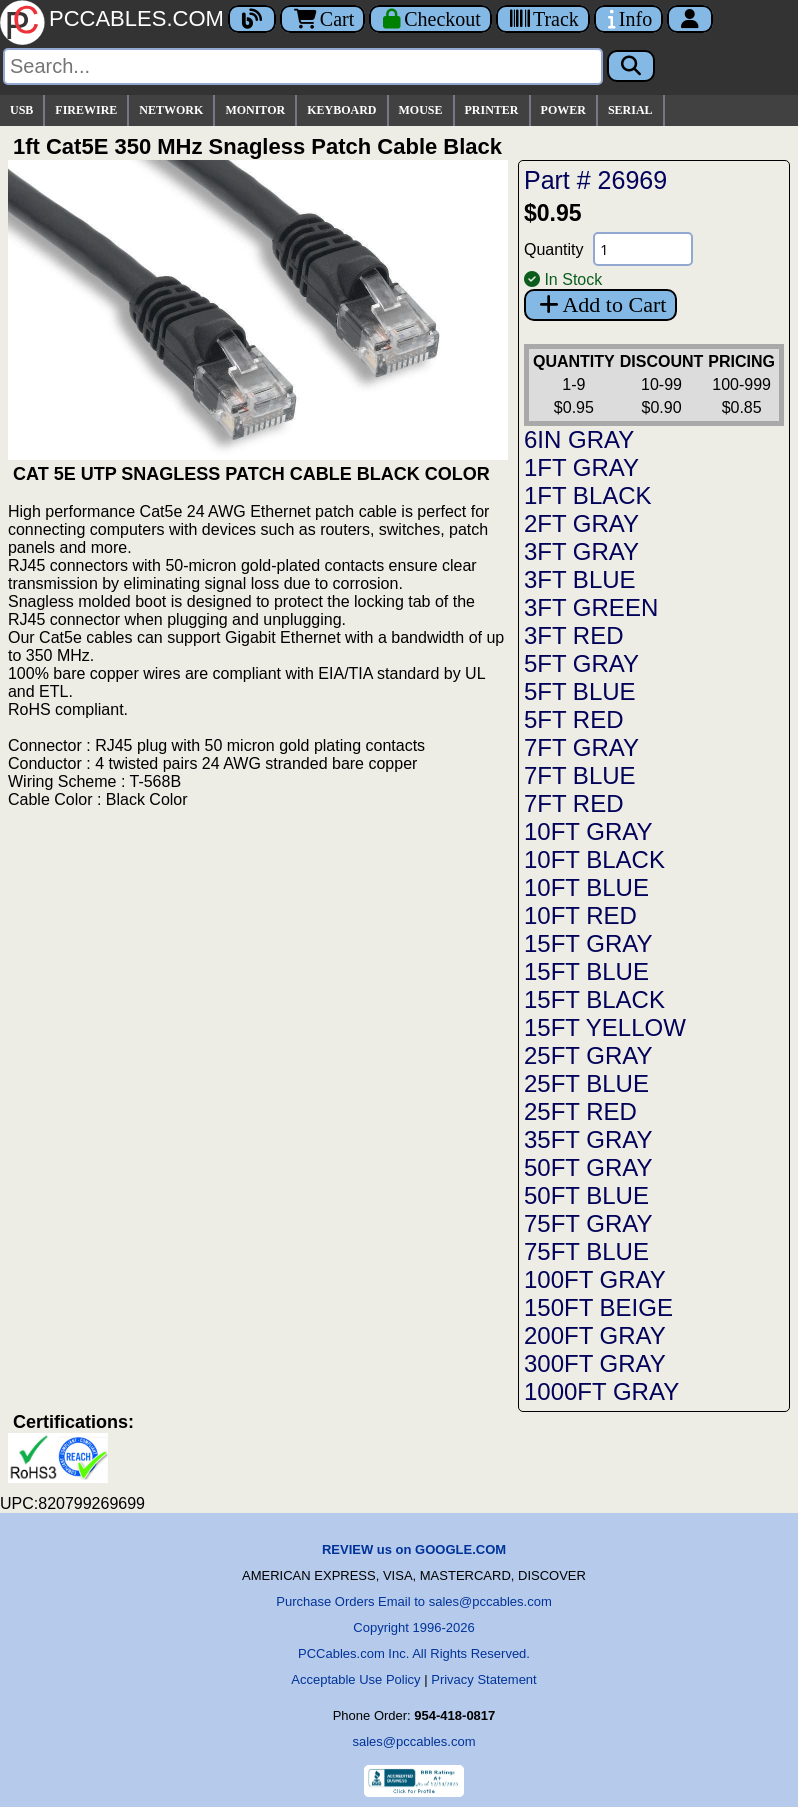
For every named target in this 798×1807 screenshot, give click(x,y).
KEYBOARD (341, 110)
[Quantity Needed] (643, 249)
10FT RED (580, 915)
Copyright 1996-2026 (413, 1627)
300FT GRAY (595, 1363)
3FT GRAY (581, 551)
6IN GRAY (579, 439)
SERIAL (630, 110)
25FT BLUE (586, 1083)
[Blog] (252, 19)
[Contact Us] (628, 19)
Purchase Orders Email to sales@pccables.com (413, 1601)
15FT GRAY (588, 943)
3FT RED (574, 635)
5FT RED (574, 719)
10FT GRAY (588, 831)
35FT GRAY (588, 1139)
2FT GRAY (581, 523)
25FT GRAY (588, 1055)
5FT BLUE (580, 691)
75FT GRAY (588, 1223)
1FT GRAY (581, 467)
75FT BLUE (586, 1251)
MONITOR (255, 110)
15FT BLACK (594, 999)
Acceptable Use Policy (355, 1679)
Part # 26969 (595, 180)
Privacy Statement (484, 1679)
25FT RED (580, 1111)
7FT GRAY (581, 747)
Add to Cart (600, 304)
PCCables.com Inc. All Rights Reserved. (414, 1653)
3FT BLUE (580, 579)
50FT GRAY (588, 1167)
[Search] (303, 66)
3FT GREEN (591, 607)
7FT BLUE (580, 775)
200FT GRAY (595, 1335)
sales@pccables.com (413, 1741)
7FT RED (574, 803)
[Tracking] (543, 19)
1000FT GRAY (601, 1391)
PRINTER (492, 110)
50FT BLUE (586, 1195)
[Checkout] (430, 19)
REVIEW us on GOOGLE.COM (414, 1549)
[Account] (690, 19)
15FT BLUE (586, 971)
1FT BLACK (588, 495)
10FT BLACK (594, 859)
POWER (563, 110)
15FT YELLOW (605, 1027)
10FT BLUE (586, 887)
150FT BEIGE (598, 1307)
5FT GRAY (581, 663)
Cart (322, 19)
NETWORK (171, 110)
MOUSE (421, 110)
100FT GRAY (595, 1279)
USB (21, 110)
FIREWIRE (86, 110)
